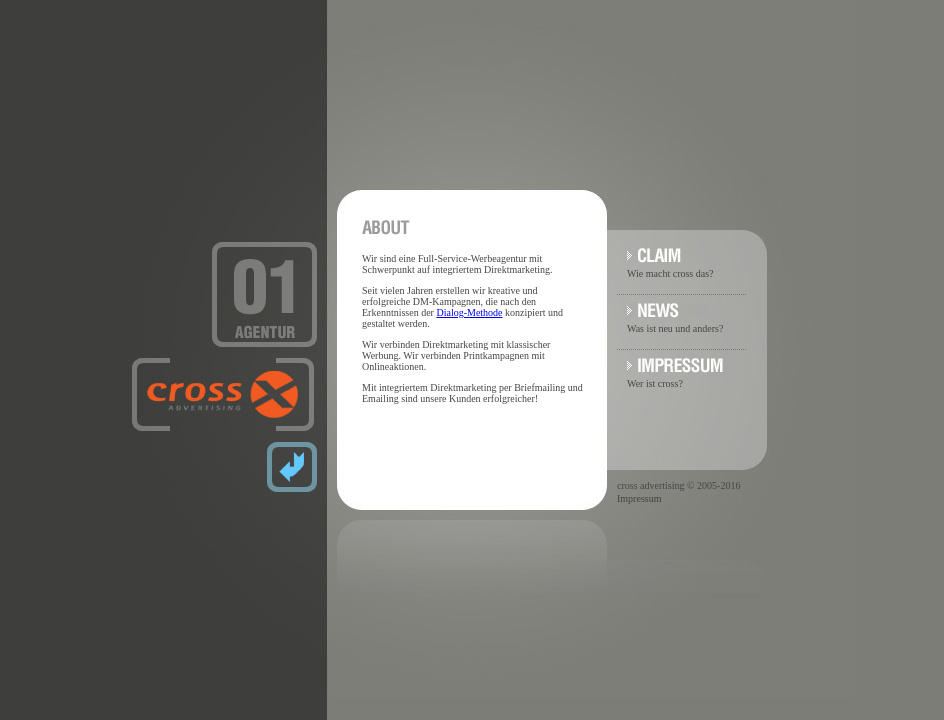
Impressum (639, 498)
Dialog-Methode (469, 312)
